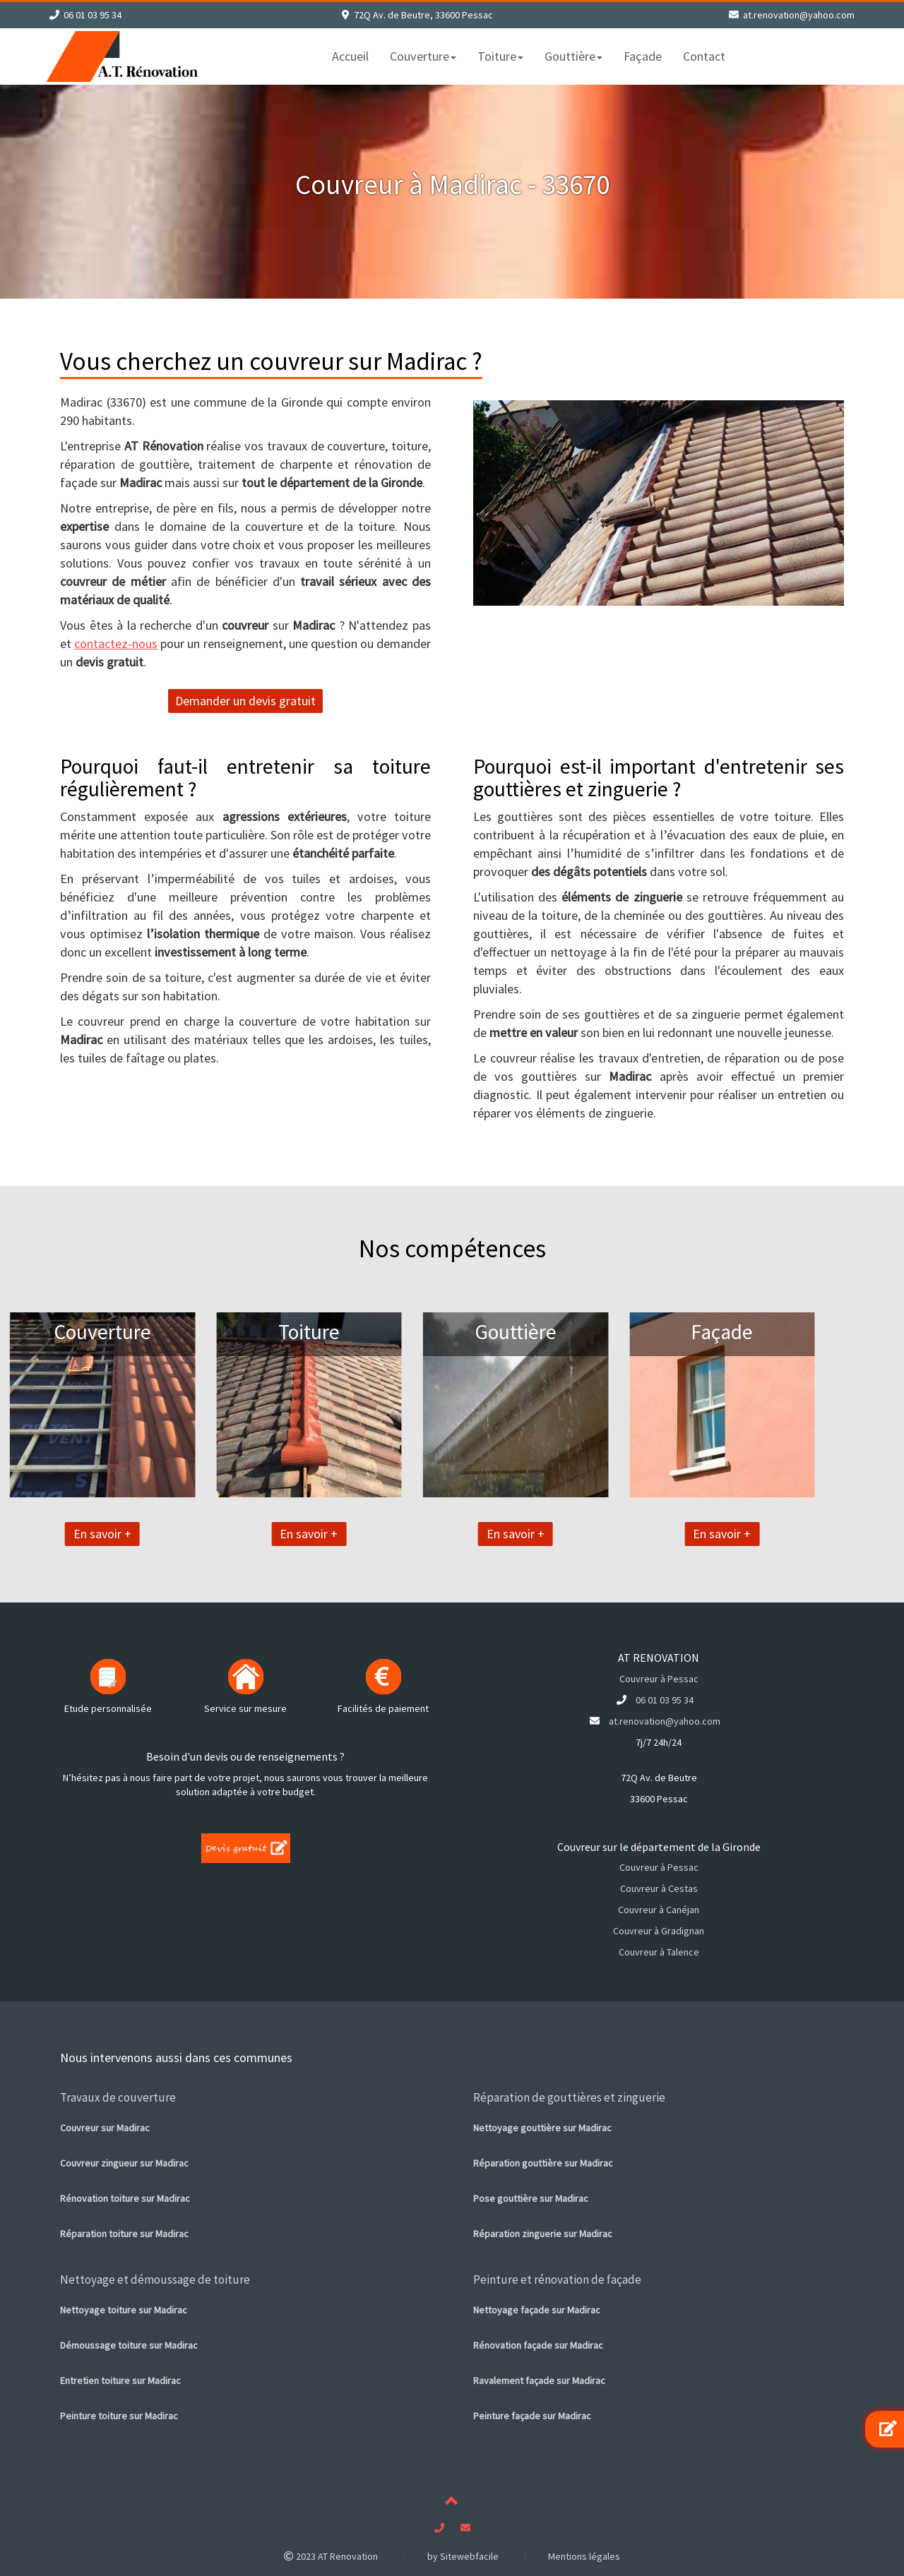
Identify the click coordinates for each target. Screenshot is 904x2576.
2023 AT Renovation (331, 2556)
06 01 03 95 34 (92, 14)
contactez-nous (115, 643)
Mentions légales (584, 2556)
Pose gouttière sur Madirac (530, 2198)
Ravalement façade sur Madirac (539, 2380)
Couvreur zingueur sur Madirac (124, 2163)
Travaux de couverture (118, 2097)
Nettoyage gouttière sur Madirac (542, 2127)
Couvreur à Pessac (658, 1678)
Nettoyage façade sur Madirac (536, 2310)
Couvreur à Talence (659, 1952)
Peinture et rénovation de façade (557, 2279)
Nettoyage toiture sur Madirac (123, 2310)
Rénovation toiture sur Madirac (125, 2198)
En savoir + (46, 1534)
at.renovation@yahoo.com (799, 14)
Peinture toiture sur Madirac (119, 2415)
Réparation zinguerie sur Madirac (542, 2233)
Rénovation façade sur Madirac (538, 2345)
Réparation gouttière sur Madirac (543, 2163)
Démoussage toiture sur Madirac (129, 2345)
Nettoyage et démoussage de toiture (155, 2279)
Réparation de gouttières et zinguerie (569, 2097)
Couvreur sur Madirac (105, 2127)
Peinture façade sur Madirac (532, 2415)
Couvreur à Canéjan (658, 1909)
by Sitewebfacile (463, 2556)
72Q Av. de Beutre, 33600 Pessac (423, 14)
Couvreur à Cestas (659, 1888)
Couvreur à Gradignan (658, 1930)
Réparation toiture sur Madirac (124, 2233)
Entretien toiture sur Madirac (120, 2380)
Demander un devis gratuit (245, 701)
